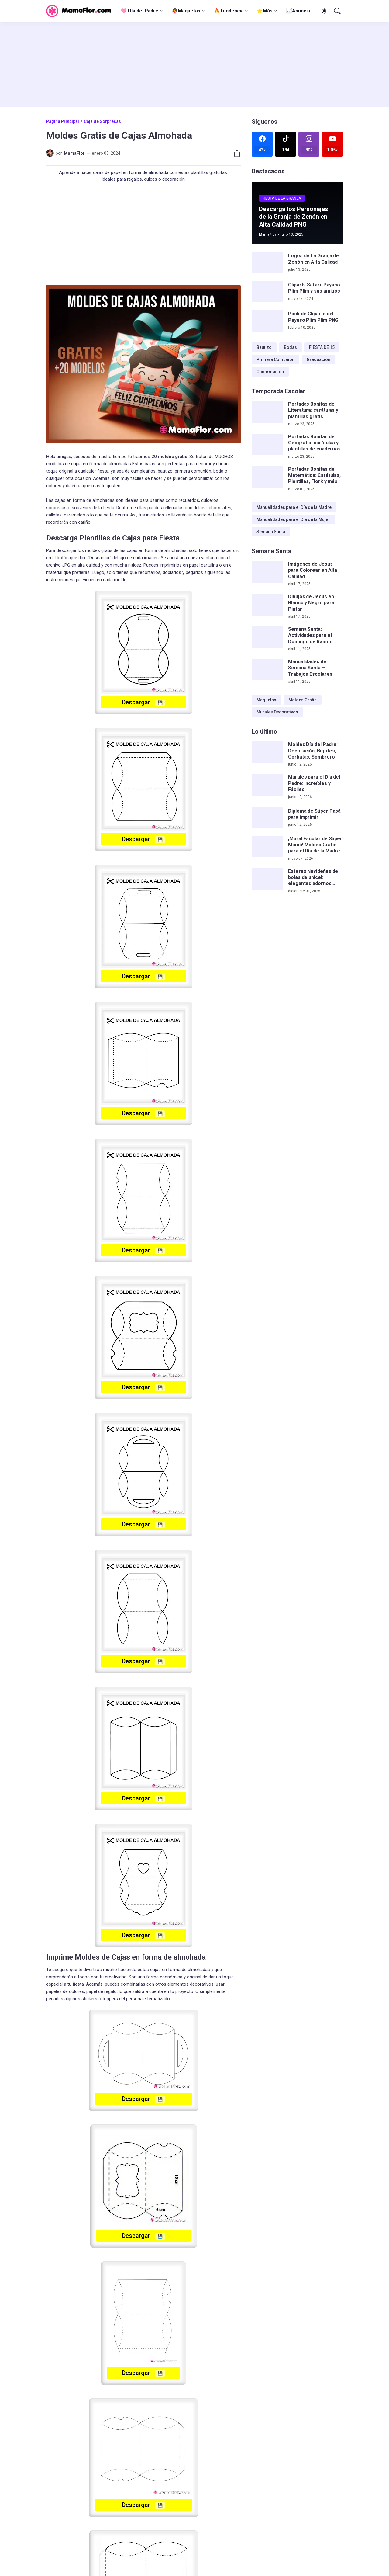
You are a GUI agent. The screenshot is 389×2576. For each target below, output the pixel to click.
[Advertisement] (194, 64)
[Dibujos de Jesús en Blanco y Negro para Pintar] (267, 605)
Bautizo (264, 347)
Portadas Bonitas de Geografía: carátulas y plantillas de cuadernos (314, 443)
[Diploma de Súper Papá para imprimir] (267, 817)
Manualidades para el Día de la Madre (294, 507)
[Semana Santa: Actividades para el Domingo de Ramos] (267, 637)
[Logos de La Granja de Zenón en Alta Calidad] (267, 262)
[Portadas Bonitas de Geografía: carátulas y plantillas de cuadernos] (267, 445)
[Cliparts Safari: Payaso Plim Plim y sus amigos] (267, 292)
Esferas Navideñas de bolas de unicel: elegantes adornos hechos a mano (313, 877)
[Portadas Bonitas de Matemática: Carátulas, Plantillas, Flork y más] (267, 477)
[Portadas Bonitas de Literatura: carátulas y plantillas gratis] (267, 412)
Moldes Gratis (302, 699)
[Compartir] (235, 153)
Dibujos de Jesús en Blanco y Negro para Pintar (311, 603)
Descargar (143, 702)
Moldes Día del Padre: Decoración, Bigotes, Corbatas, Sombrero (313, 750)
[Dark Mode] (323, 11)
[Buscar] (337, 11)
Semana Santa (270, 531)
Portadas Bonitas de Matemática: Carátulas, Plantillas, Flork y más (314, 475)
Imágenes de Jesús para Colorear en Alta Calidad (312, 570)
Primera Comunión (275, 359)
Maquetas (266, 699)
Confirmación (270, 371)
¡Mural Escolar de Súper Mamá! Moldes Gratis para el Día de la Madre (315, 845)
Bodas (290, 347)
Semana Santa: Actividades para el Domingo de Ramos (310, 635)
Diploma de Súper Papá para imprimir (314, 814)
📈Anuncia (298, 11)
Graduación (318, 359)
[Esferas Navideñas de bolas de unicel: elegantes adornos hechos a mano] (267, 879)
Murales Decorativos (277, 712)
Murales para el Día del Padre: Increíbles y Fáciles (314, 783)
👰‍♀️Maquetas (186, 11)
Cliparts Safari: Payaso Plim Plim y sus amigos (314, 288)
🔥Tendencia (228, 11)
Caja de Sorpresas (102, 121)
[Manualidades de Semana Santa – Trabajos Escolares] (267, 670)
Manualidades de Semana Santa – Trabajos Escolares (310, 668)
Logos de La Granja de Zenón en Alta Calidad (313, 259)
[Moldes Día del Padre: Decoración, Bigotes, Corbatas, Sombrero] (267, 752)
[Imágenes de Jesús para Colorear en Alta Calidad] (267, 572)
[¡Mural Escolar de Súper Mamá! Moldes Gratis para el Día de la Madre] (267, 847)
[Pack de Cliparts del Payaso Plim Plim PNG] (267, 321)
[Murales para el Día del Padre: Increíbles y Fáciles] (267, 785)
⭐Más (265, 11)
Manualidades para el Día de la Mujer (293, 519)
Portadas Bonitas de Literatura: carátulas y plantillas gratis (313, 410)
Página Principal (62, 121)
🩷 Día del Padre (139, 11)
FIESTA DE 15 (322, 347)
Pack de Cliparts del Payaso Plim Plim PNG (313, 317)
